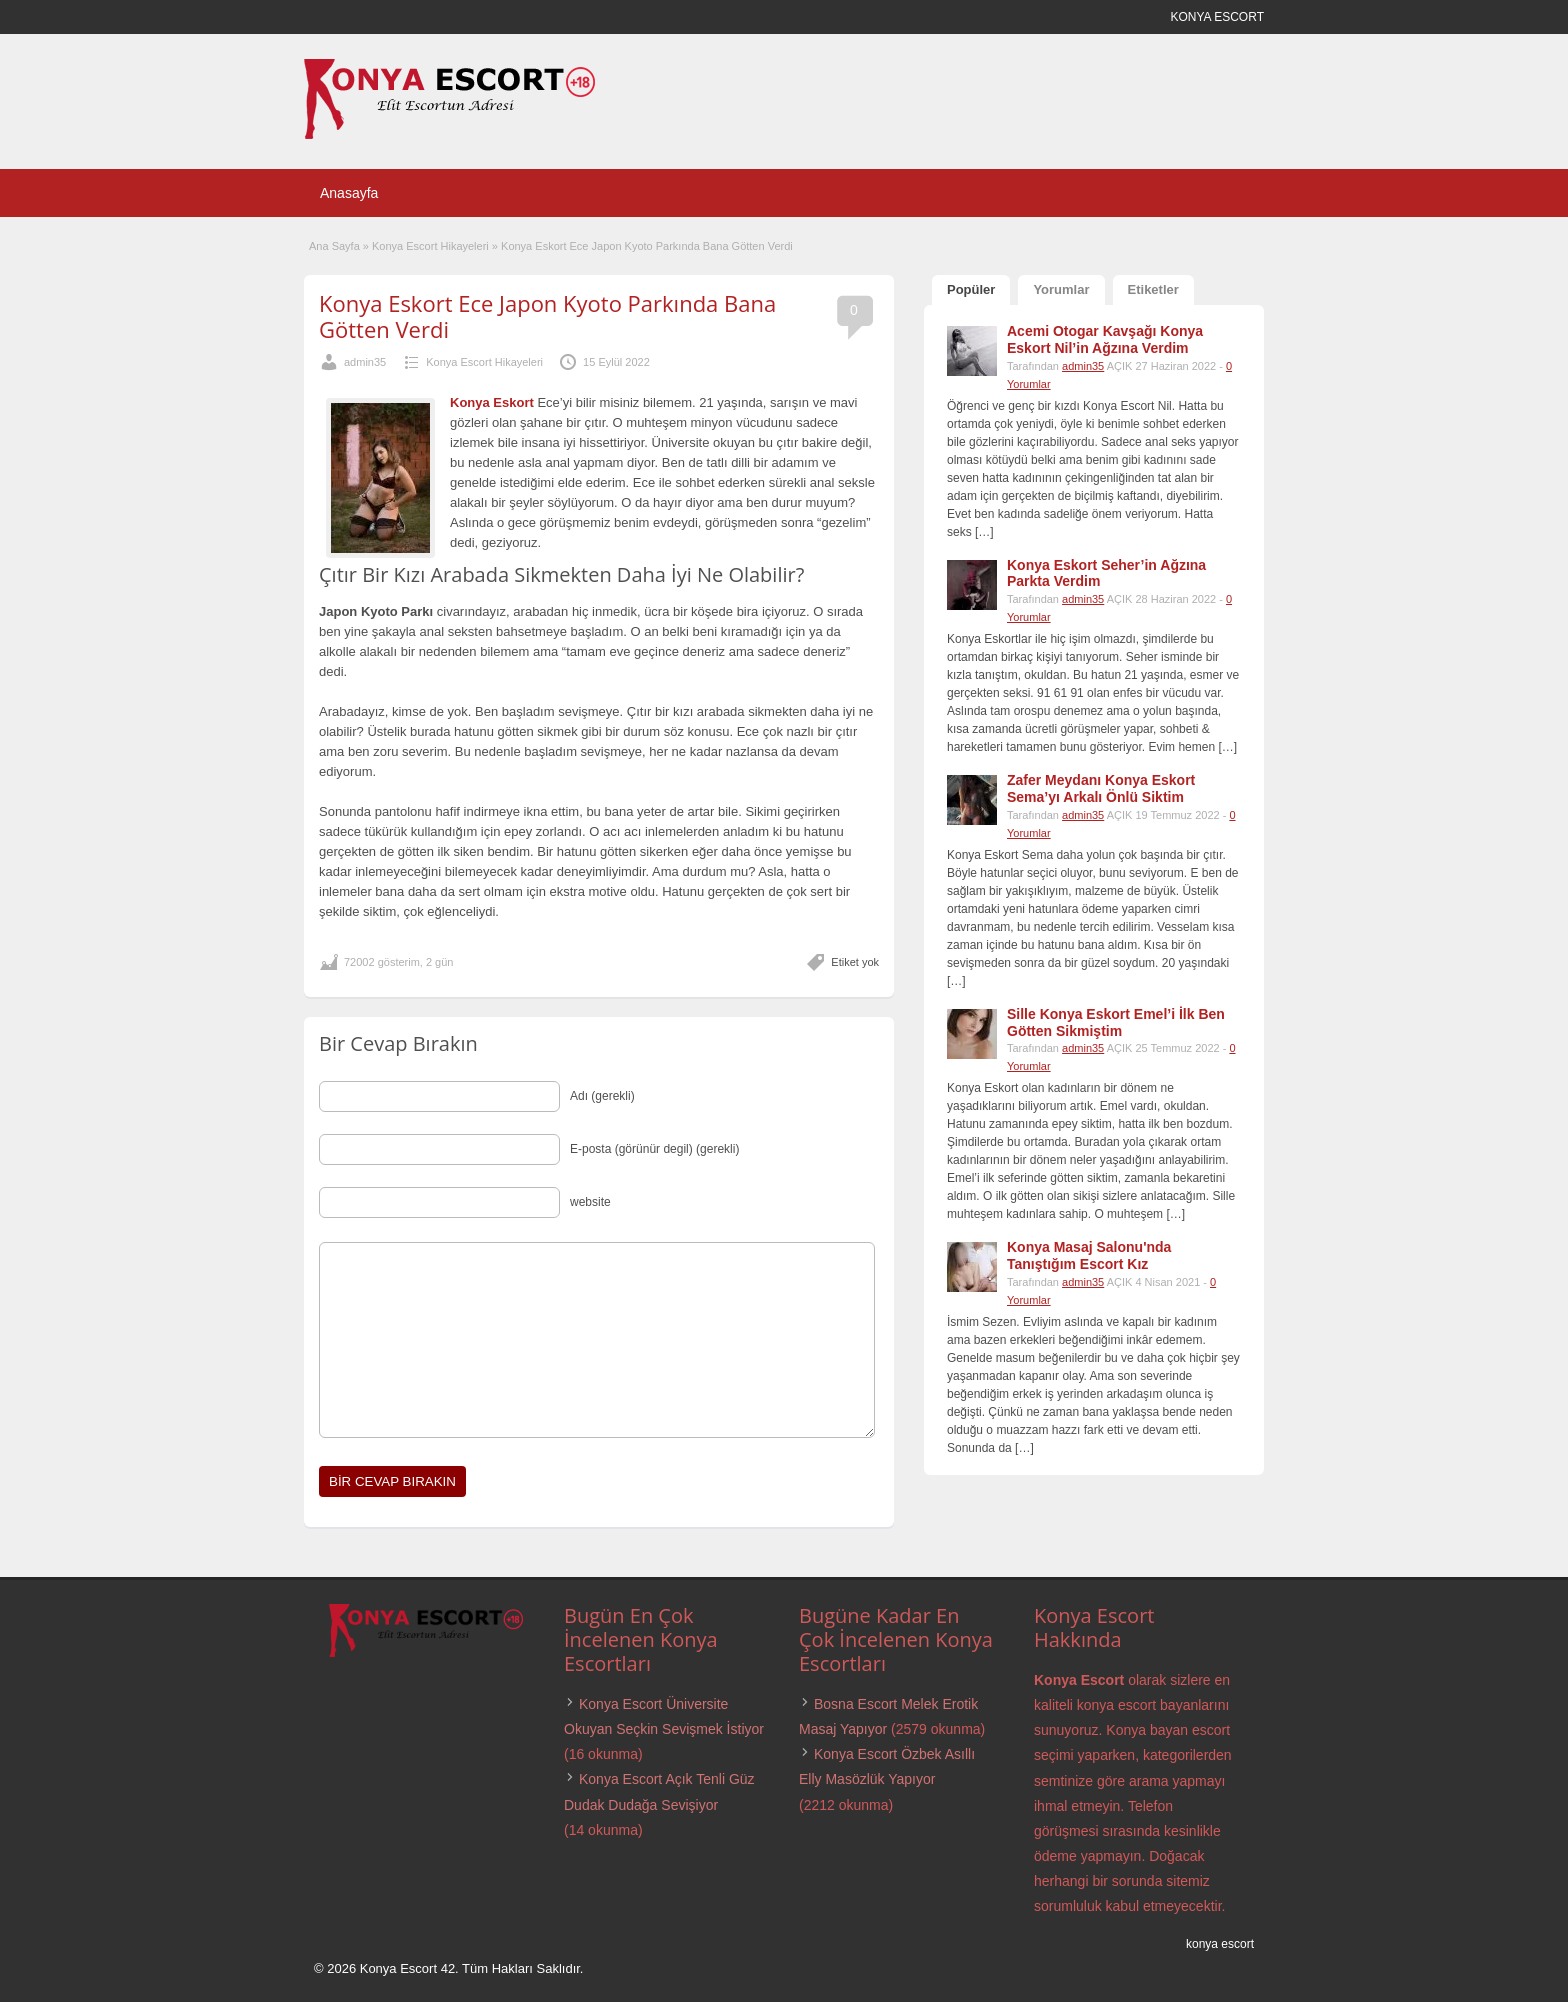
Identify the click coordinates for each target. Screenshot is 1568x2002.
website (590, 1202)
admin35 (365, 362)
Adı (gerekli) (602, 1096)
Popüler (971, 289)
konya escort (1220, 1944)
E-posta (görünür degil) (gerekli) (654, 1149)
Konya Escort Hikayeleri (430, 246)
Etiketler (1153, 289)
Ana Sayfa (334, 246)
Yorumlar (1061, 289)
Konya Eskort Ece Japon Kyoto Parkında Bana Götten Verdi (547, 316)
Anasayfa (349, 193)
